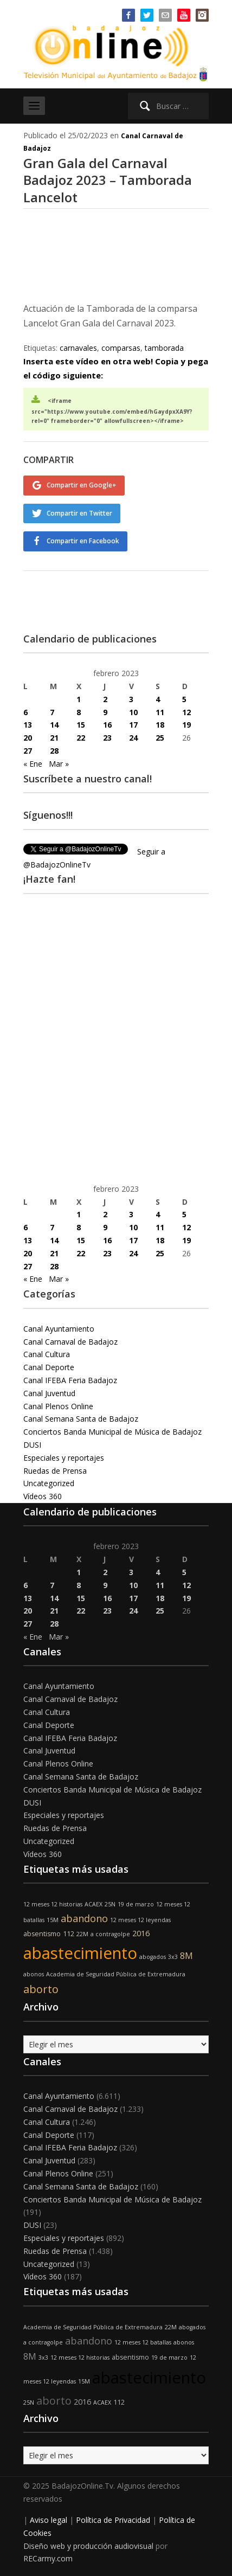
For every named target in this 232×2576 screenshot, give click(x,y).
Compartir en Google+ (82, 485)
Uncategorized (48, 1483)
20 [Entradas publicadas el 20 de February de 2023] (27, 738)
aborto (41, 1989)
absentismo (42, 1933)
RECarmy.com (48, 2558)
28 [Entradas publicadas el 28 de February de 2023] (54, 751)
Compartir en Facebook (83, 540)
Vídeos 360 (42, 1496)
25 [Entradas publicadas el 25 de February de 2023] (160, 738)
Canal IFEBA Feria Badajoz (70, 1380)
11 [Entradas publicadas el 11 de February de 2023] (160, 712)
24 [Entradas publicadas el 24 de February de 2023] (133, 738)
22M (82, 1934)
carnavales (78, 348)
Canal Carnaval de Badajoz (70, 1342)
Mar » (59, 764)
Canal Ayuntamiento (58, 1329)
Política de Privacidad (113, 2520)
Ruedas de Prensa (55, 1471)
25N (110, 1904)
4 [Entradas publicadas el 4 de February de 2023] (158, 699)
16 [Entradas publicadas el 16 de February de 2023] (107, 725)
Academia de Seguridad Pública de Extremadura (115, 1974)
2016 (141, 1933)
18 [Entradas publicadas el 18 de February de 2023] (160, 725)
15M (53, 1920)
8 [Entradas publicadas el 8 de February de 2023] (78, 712)
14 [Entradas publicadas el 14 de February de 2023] (54, 725)
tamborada (164, 348)
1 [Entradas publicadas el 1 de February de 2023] (78, 699)
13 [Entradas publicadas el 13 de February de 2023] (27, 725)
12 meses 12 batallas (142, 2342)
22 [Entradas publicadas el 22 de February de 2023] (80, 738)
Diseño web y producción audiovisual (88, 2546)
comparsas (120, 348)
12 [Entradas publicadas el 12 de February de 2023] (186, 712)
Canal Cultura (46, 1354)
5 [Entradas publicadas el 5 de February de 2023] (184, 699)
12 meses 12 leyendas (140, 1920)
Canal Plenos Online (58, 1406)
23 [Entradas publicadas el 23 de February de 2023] (107, 738)
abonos (33, 1974)
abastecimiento (80, 1953)
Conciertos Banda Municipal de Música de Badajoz (112, 1432)
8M (186, 1956)
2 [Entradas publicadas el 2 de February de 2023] (105, 699)
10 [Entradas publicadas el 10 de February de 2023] (133, 712)
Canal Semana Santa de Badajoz (80, 1419)
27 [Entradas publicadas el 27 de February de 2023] (27, 751)
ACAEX (93, 1904)
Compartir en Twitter (79, 513)
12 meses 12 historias (52, 1904)
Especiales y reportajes (63, 1458)
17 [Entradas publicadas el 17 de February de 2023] (133, 725)
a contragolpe (110, 1934)
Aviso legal (48, 2520)
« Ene (32, 764)
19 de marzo (136, 1904)
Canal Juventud (49, 1393)
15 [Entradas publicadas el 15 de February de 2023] (80, 725)
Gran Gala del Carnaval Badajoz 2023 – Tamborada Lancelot (107, 179)
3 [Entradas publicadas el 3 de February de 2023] (131, 699)
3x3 (173, 1957)
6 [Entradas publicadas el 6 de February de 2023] (25, 712)
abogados (152, 1957)
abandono (84, 1918)
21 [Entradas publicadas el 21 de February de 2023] (54, 738)
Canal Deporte (48, 1367)
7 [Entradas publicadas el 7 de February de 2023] (52, 712)
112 (68, 1933)
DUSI (32, 1445)
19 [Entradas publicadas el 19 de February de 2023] (186, 725)
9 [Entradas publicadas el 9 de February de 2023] (105, 712)
